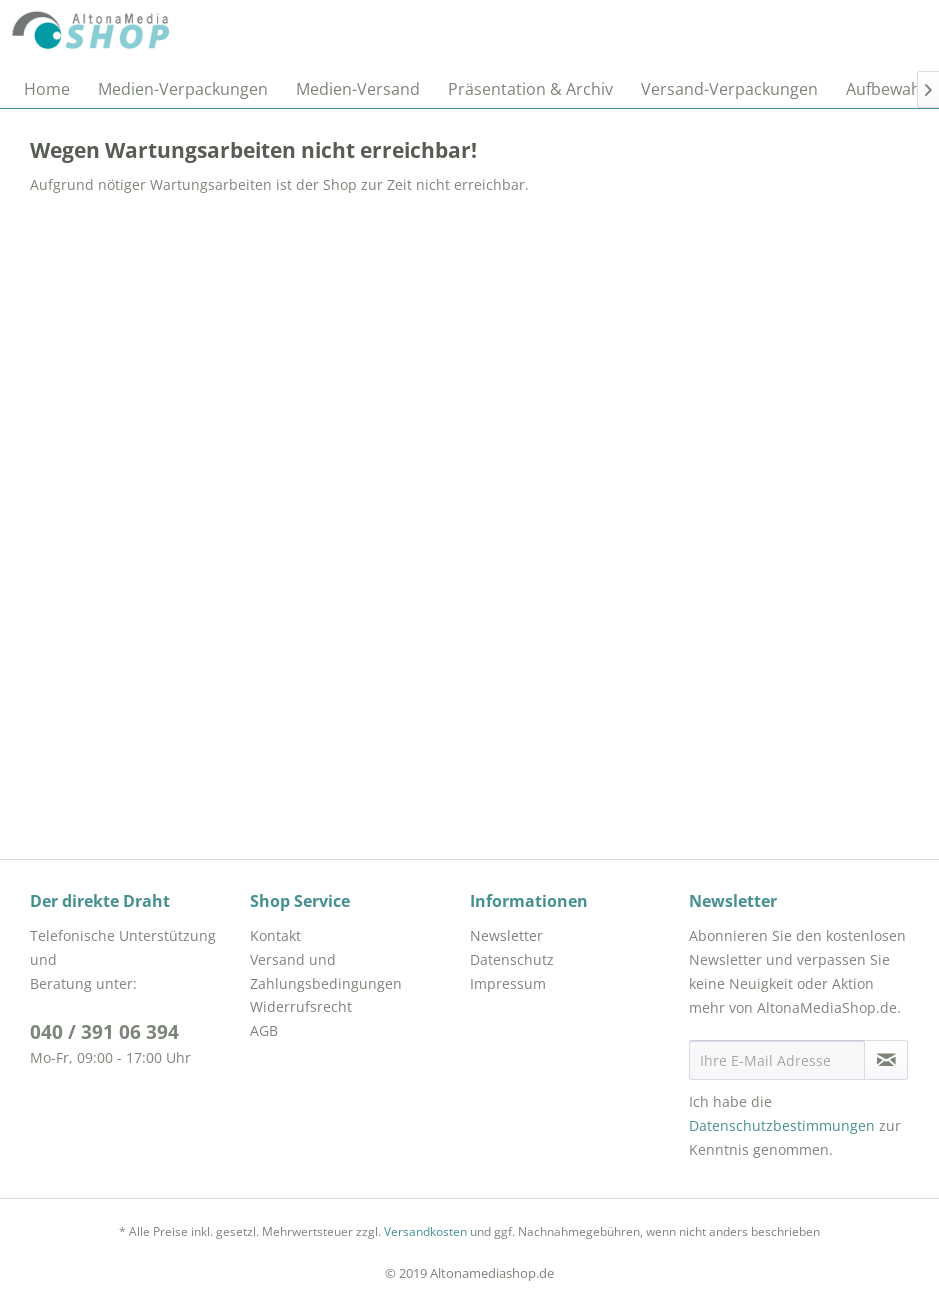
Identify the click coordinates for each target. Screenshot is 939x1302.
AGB (264, 1030)
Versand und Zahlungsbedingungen (326, 971)
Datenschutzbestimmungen (782, 1125)
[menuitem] (47, 89)
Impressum (508, 983)
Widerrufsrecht (301, 1006)
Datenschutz (512, 959)
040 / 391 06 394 (104, 1032)
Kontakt (275, 935)
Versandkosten (425, 1231)
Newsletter (506, 935)
